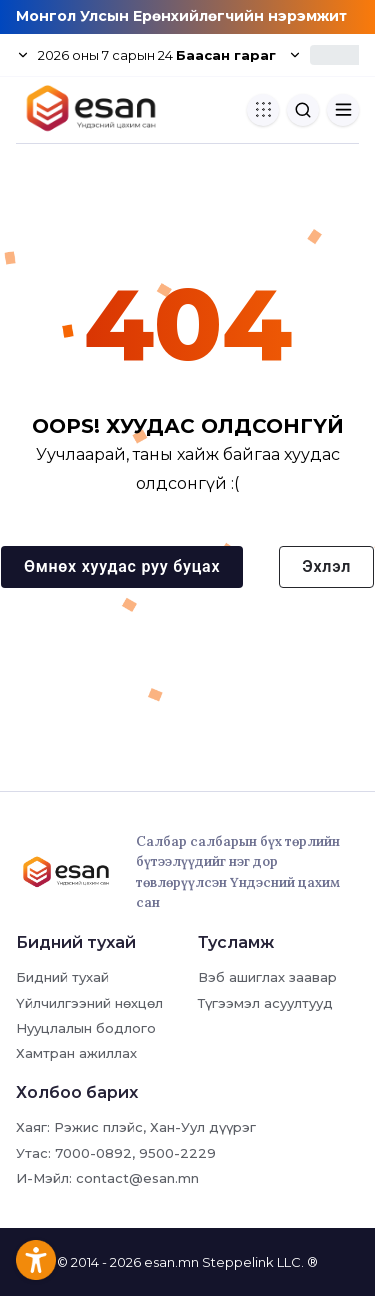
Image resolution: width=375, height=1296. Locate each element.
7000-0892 (93, 1153)
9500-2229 (177, 1153)
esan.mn (171, 1262)
